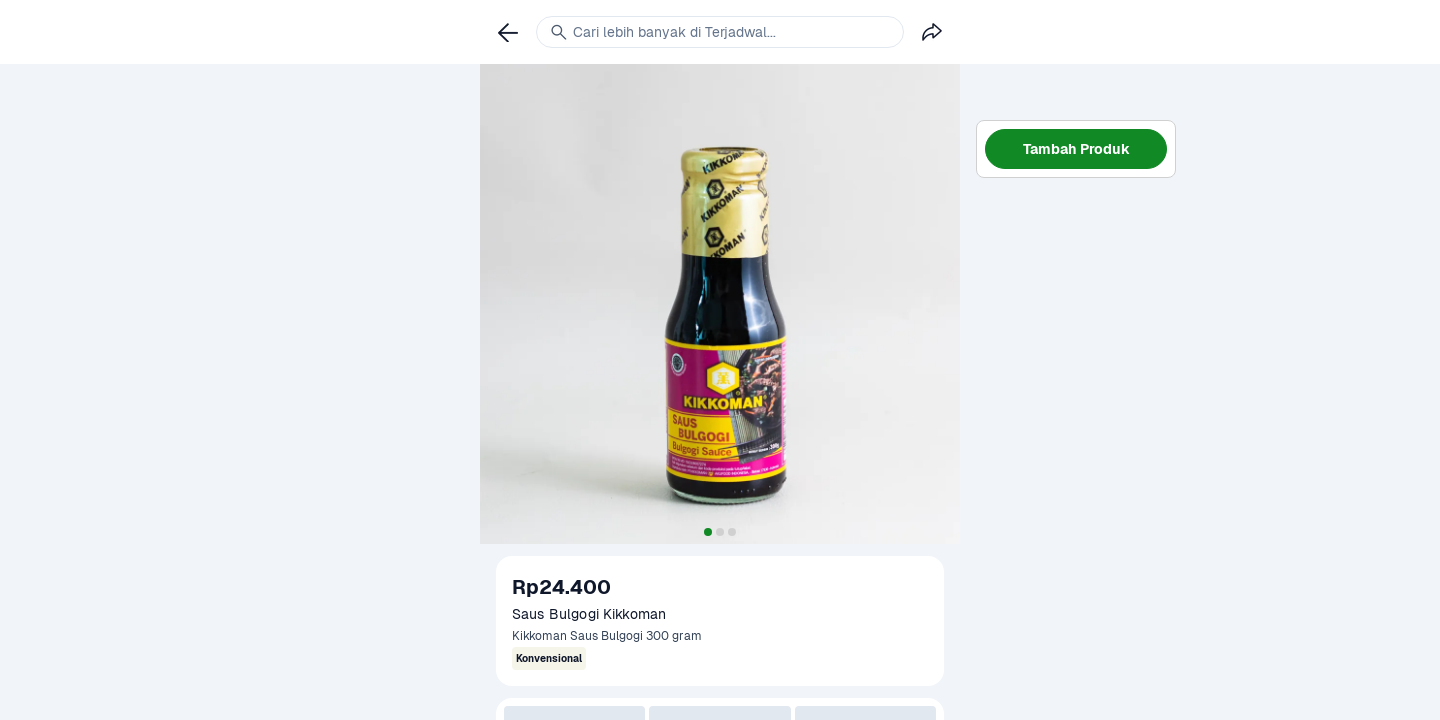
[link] (508, 32)
